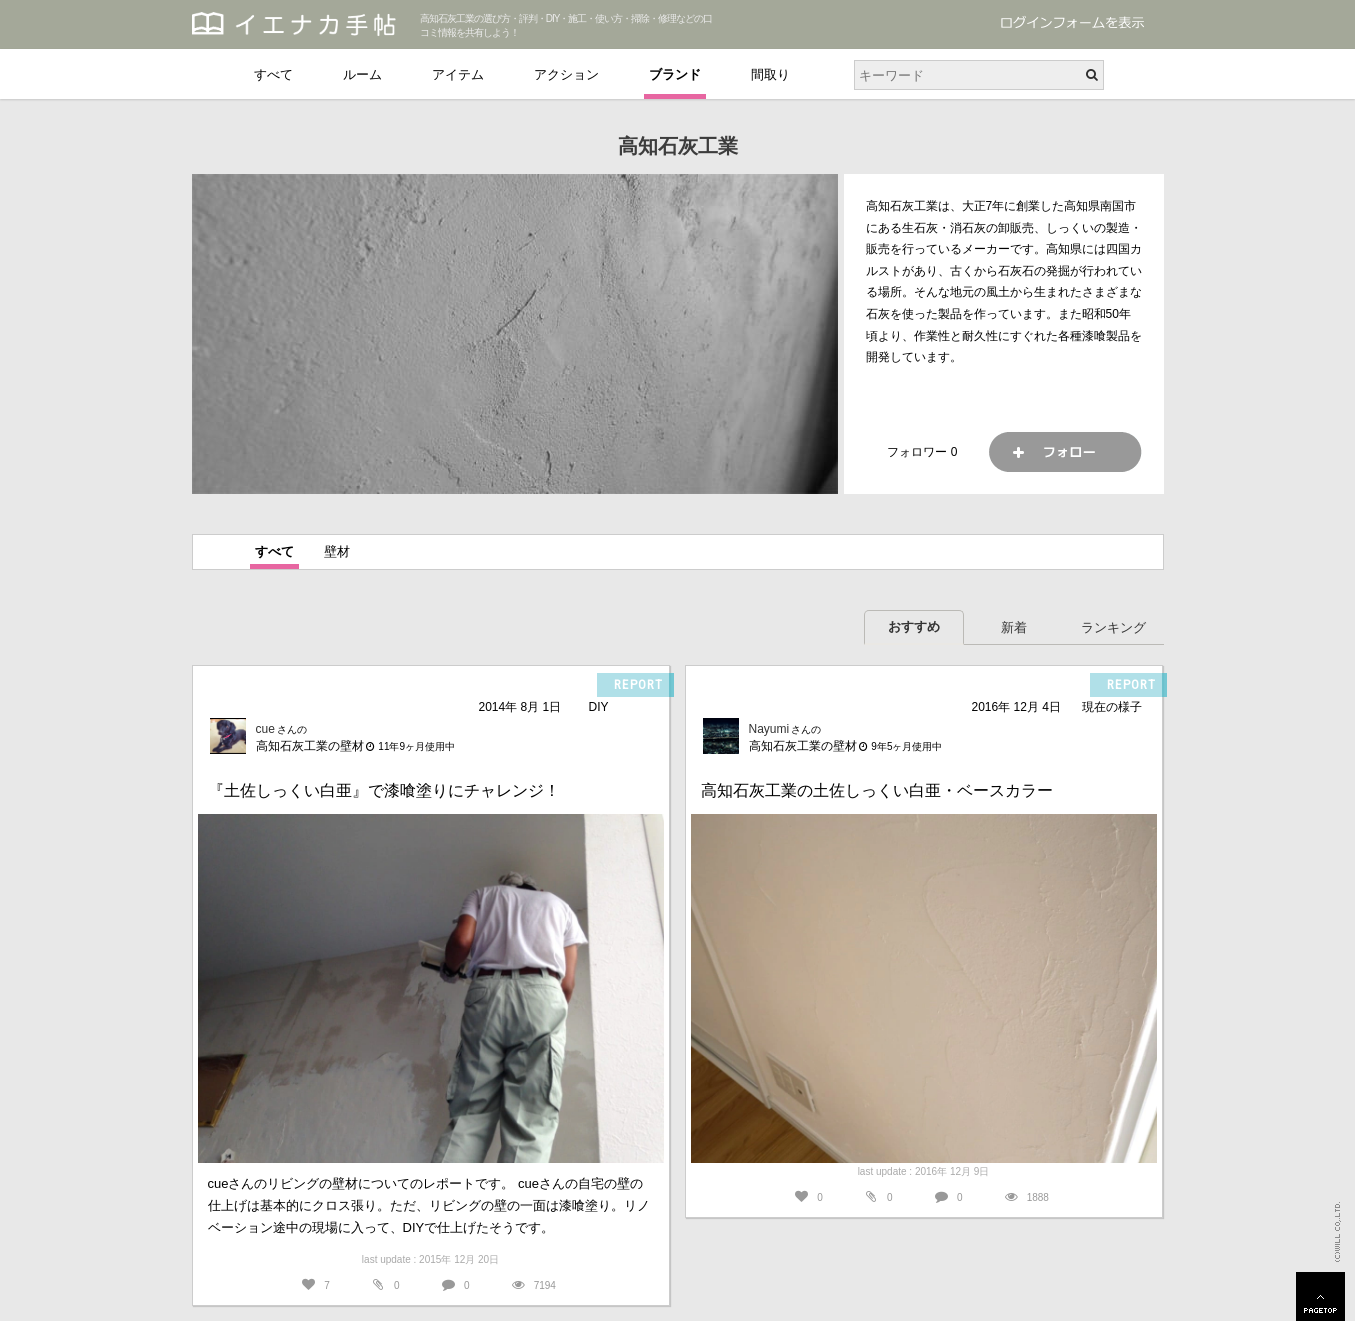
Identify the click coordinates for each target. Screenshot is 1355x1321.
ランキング (1113, 627)
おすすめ (914, 626)
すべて (273, 74)
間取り (770, 74)
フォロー (1065, 452)
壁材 (337, 551)
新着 (1014, 627)
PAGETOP (1320, 1296)
